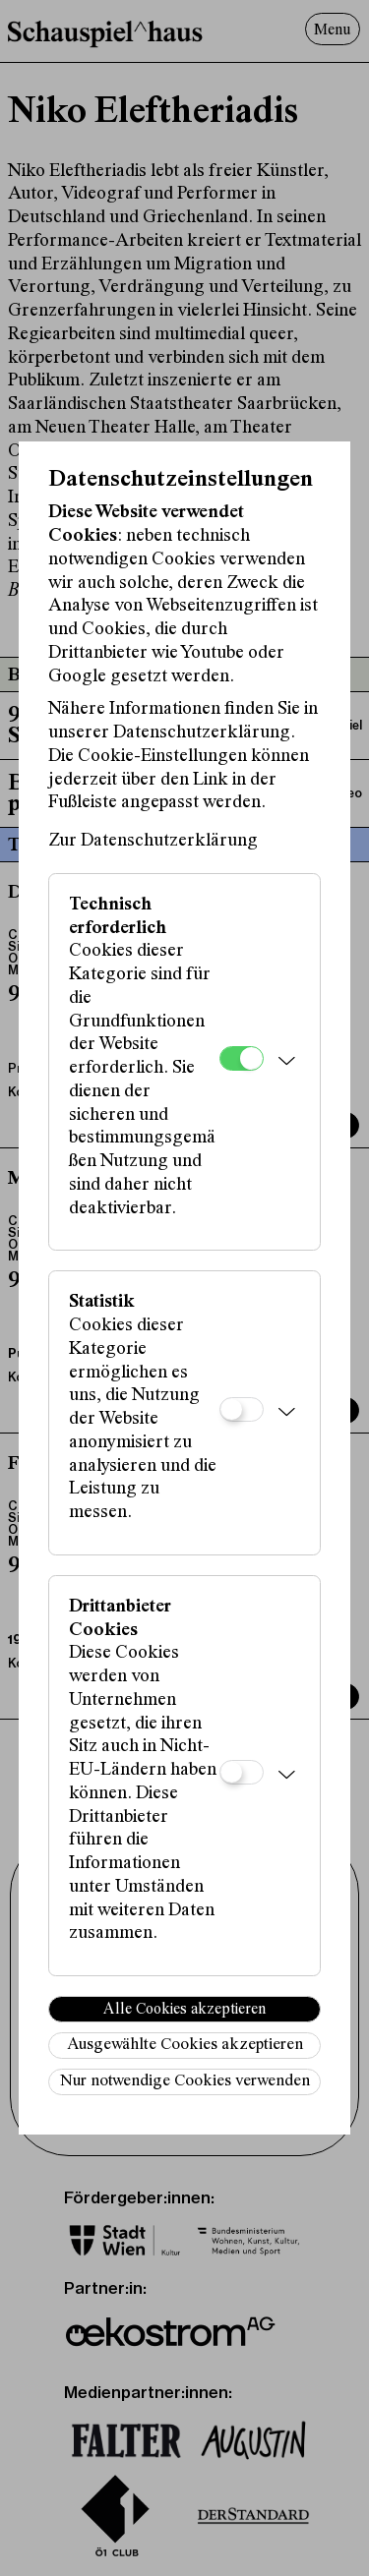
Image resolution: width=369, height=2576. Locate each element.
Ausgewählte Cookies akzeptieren (185, 2045)
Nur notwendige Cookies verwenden (185, 2082)
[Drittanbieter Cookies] (241, 1772)
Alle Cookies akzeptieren (184, 2010)
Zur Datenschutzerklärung (153, 841)
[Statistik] (241, 1409)
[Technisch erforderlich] (241, 1058)
